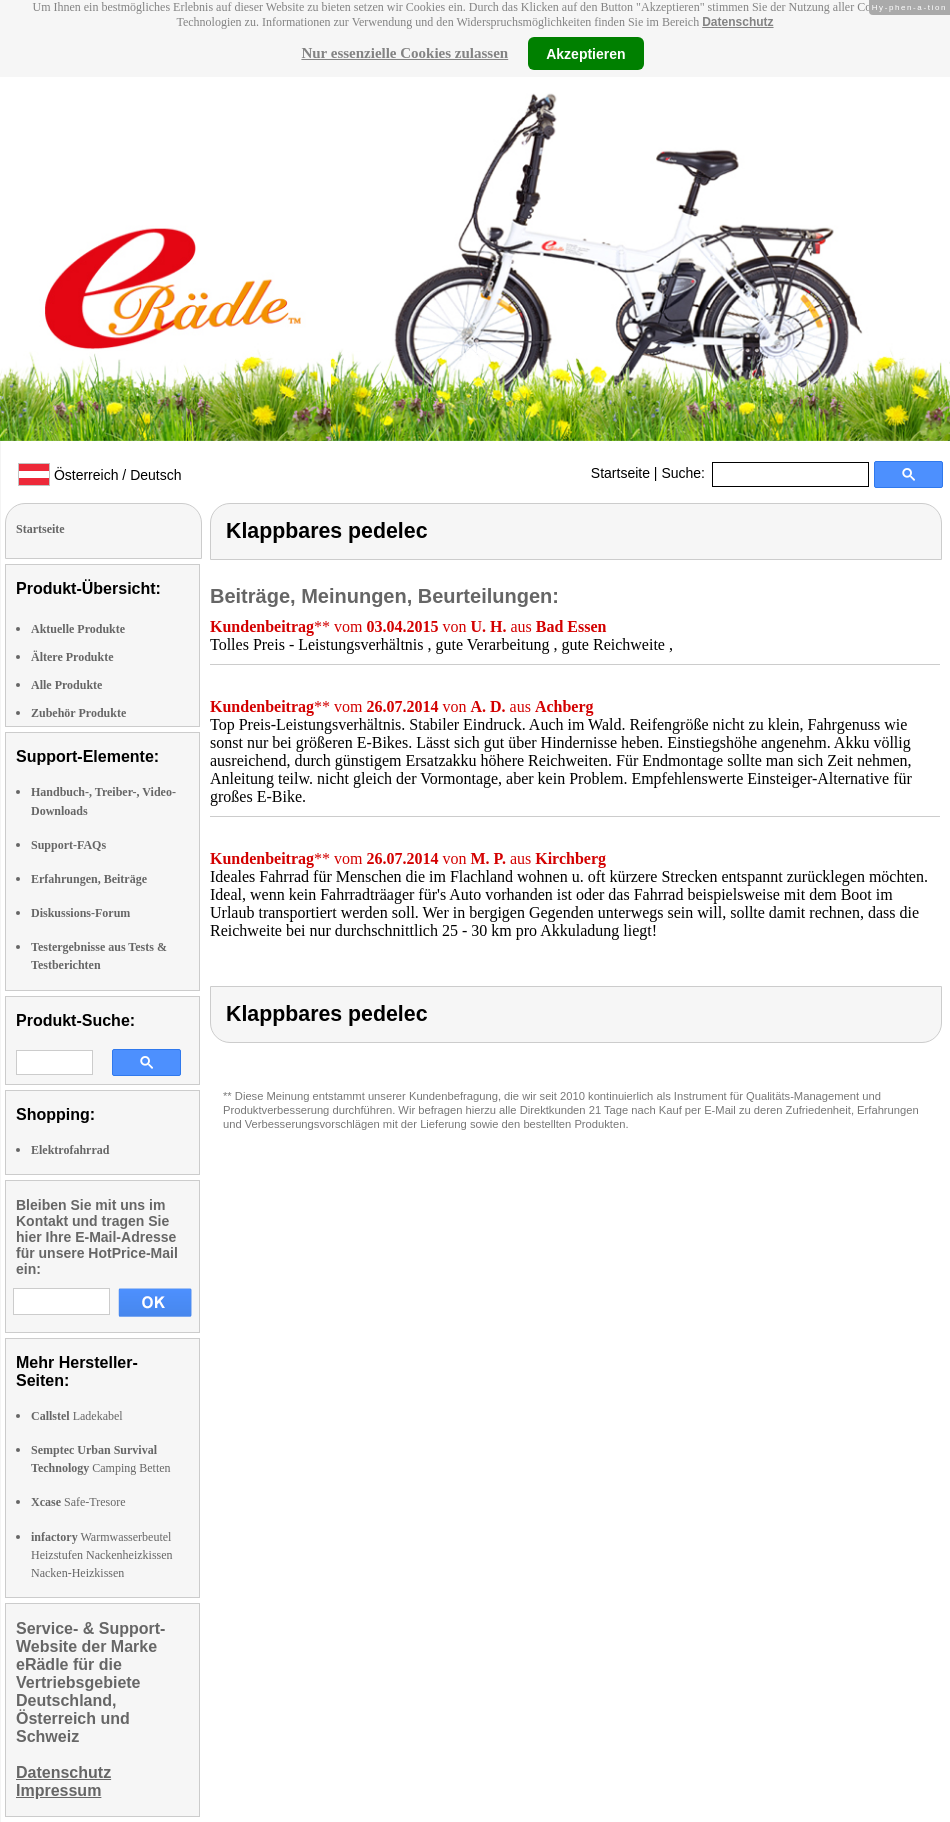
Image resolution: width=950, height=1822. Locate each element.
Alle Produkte (66, 685)
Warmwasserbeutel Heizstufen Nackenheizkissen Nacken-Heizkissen (102, 1555)
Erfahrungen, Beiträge (89, 879)
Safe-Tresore (78, 1502)
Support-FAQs (68, 845)
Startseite (620, 473)
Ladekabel (77, 1416)
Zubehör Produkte (78, 713)
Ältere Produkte (72, 657)
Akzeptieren (585, 53)
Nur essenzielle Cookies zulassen (404, 53)
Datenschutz (737, 22)
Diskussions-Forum (80, 913)
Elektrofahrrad (70, 1150)
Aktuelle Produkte (78, 629)
